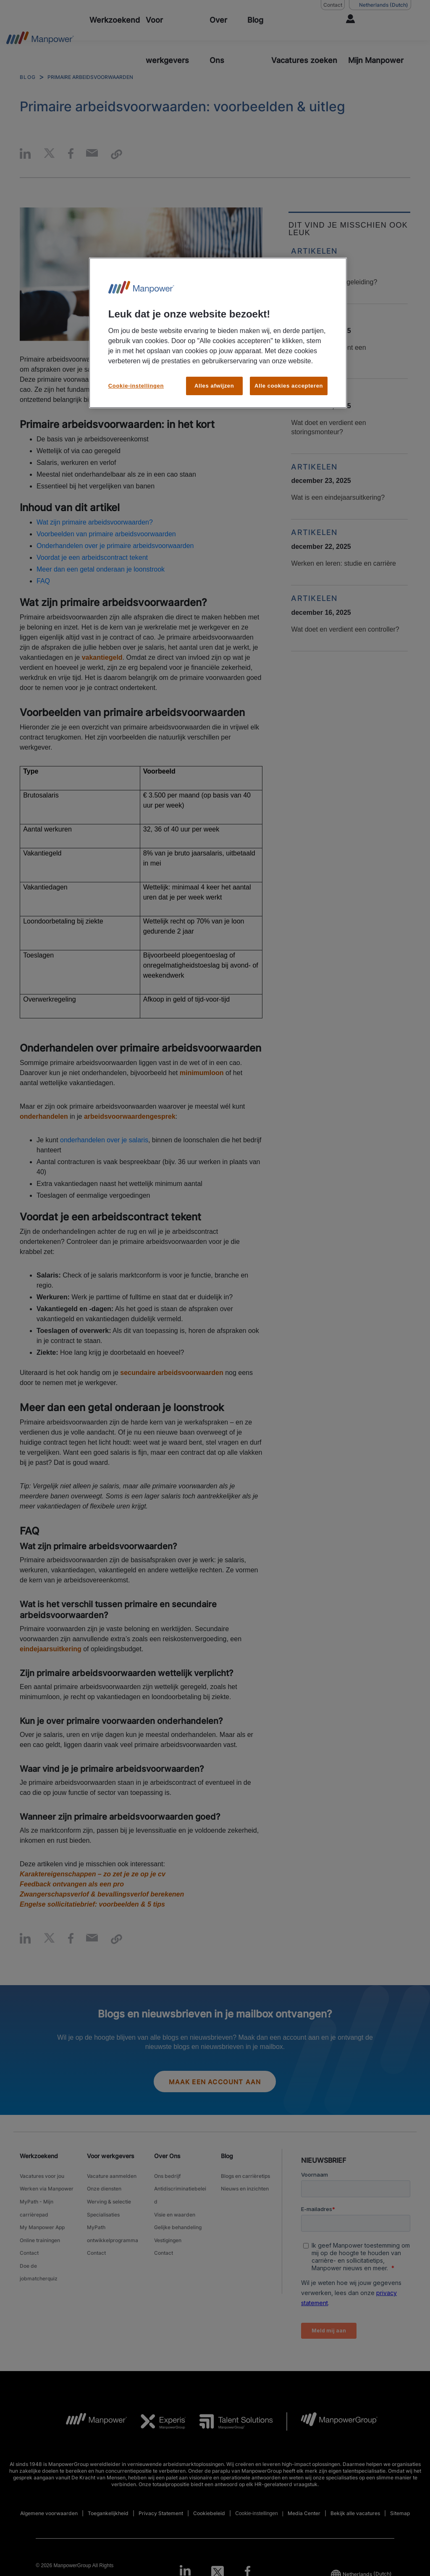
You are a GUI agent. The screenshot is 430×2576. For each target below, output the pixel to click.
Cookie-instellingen (136, 386)
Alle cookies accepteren (288, 386)
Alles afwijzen (214, 386)
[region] (218, 332)
